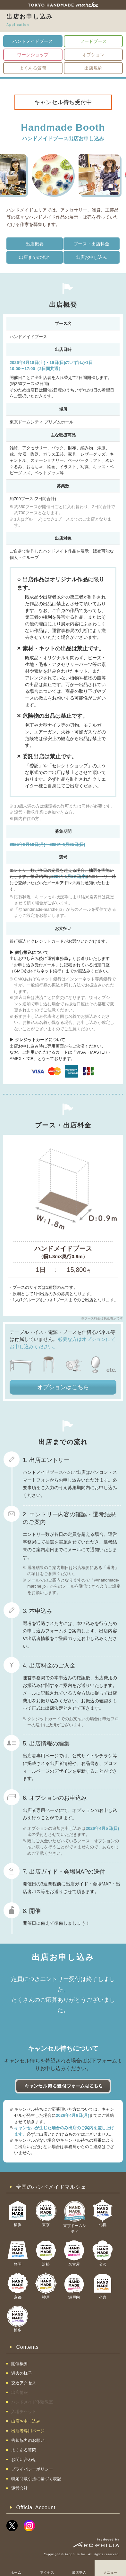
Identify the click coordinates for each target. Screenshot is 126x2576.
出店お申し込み (91, 257)
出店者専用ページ (28, 2430)
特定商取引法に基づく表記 (36, 2478)
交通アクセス (23, 2382)
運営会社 (19, 2488)
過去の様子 (21, 2373)
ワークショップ (32, 54)
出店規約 (93, 68)
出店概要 (35, 243)
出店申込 (79, 2572)
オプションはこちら (63, 1387)
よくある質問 (32, 68)
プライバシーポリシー (32, 2469)
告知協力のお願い (28, 2440)
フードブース (93, 41)
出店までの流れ (34, 257)
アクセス (47, 2572)
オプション (93, 54)
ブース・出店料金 (91, 243)
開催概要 (19, 2363)
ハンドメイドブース (33, 41)
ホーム (16, 2572)
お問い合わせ (23, 2459)
